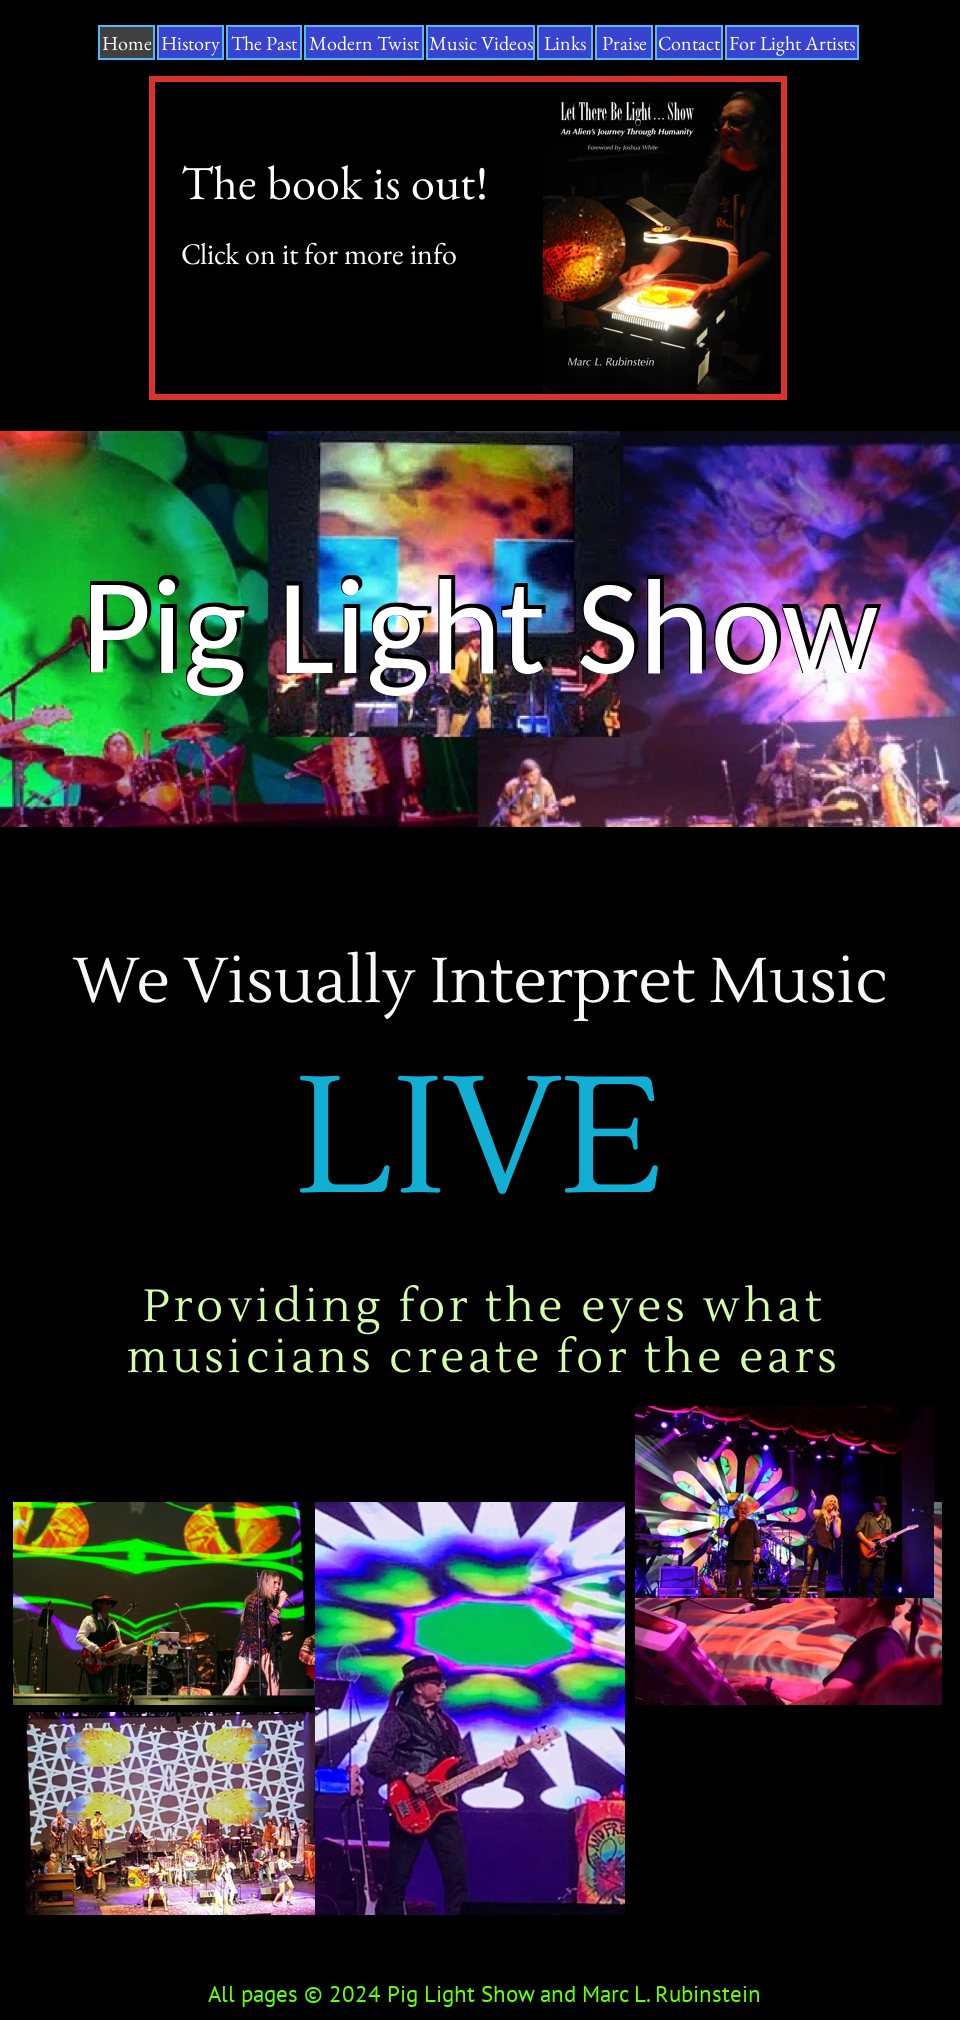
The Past (264, 43)
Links (565, 43)
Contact (689, 43)
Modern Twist (364, 43)
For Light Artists (792, 43)
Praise (624, 43)
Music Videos (481, 43)
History (190, 43)
